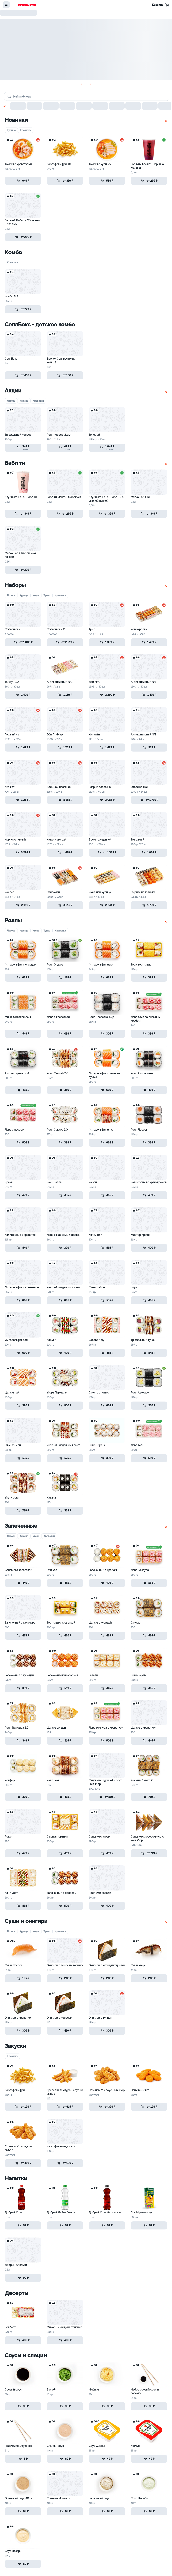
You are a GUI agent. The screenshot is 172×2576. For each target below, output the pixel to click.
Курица (11, 130)
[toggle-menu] (6, 4)
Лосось (11, 400)
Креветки (25, 130)
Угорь (36, 595)
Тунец (47, 595)
